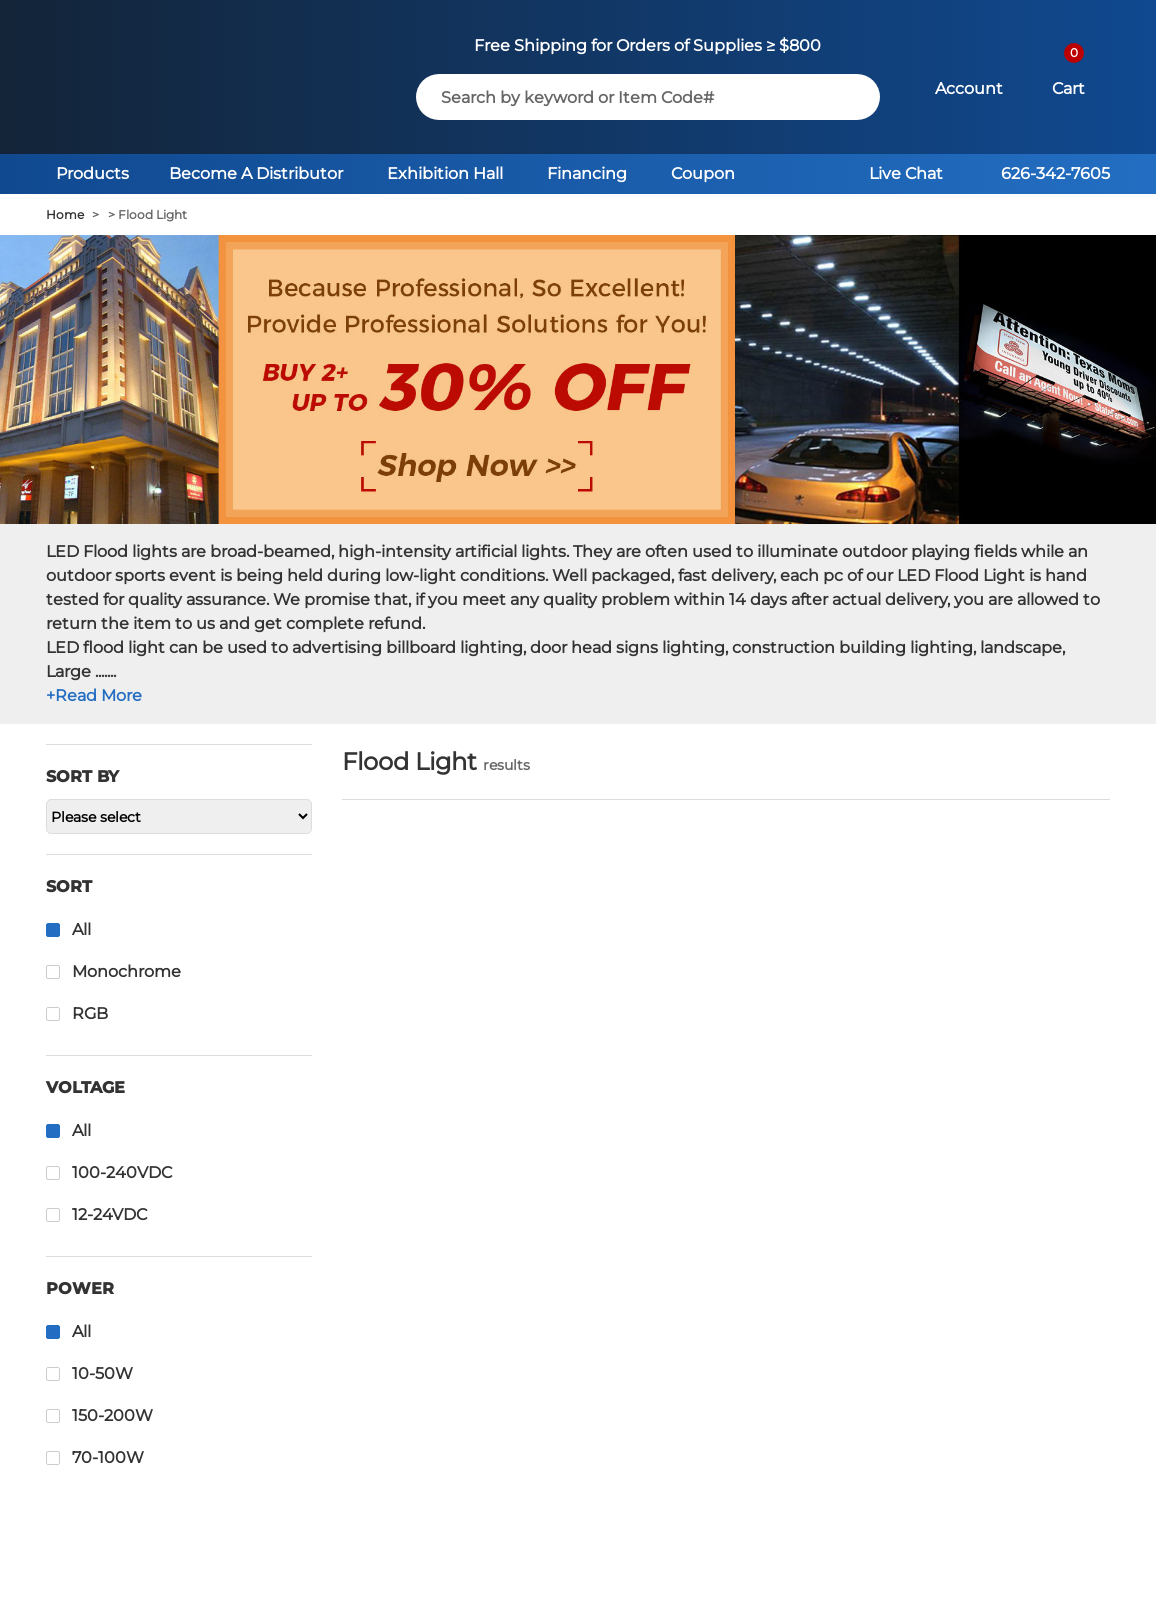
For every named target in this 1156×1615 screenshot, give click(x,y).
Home (65, 214)
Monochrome (126, 971)
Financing (587, 173)
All (81, 929)
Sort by (82, 776)
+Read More (94, 695)
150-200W (112, 1415)
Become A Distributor (256, 173)
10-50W (102, 1373)
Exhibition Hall (445, 173)
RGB (90, 1013)
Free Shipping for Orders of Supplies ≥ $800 (647, 45)
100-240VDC (122, 1172)
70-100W (108, 1457)
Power (80, 1288)
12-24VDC (109, 1214)
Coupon (703, 173)
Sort (69, 886)
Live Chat (906, 173)
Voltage (85, 1087)
